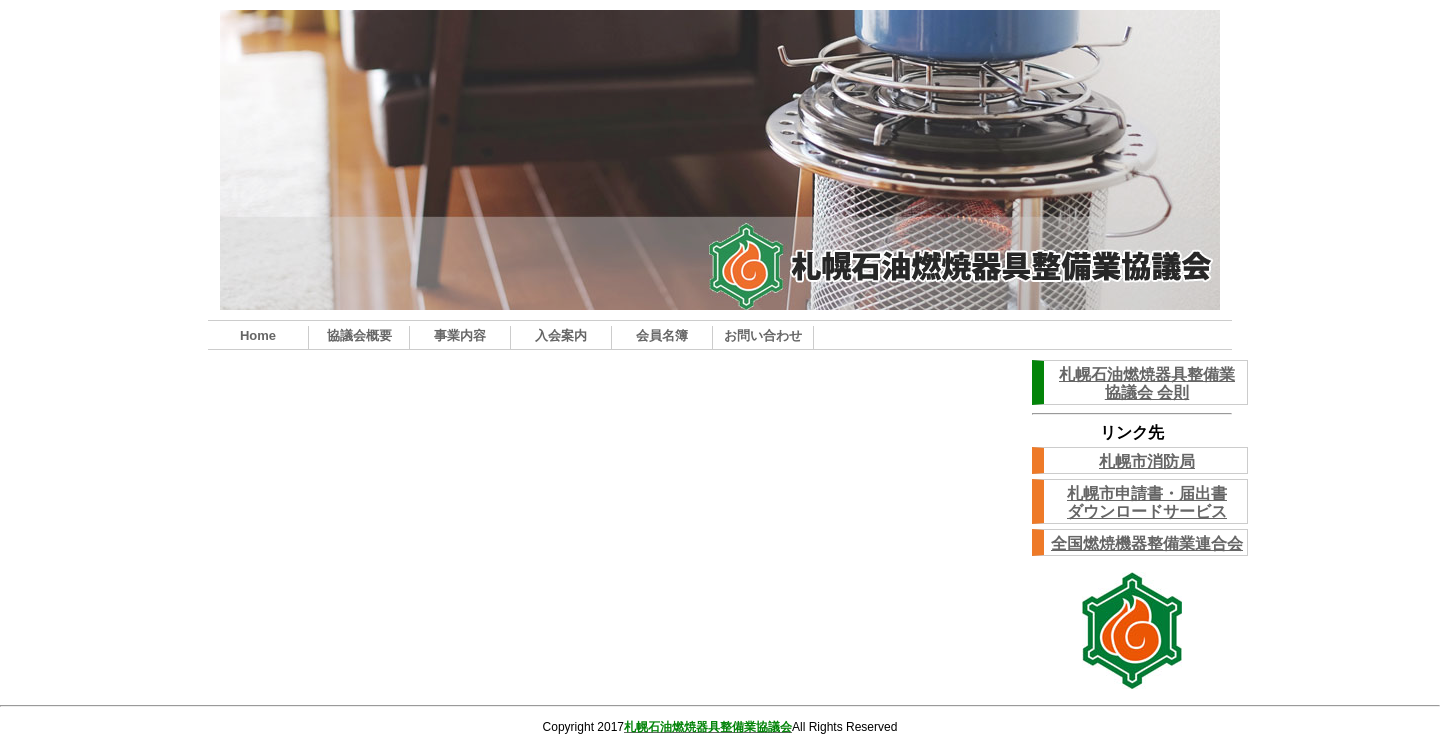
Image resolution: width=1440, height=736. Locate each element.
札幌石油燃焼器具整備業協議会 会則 (1147, 383)
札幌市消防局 (1147, 461)
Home (258, 335)
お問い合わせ (763, 335)
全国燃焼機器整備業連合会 (1147, 543)
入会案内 (561, 335)
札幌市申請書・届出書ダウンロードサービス (1147, 502)
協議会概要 (359, 335)
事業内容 (460, 335)
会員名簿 (662, 335)
